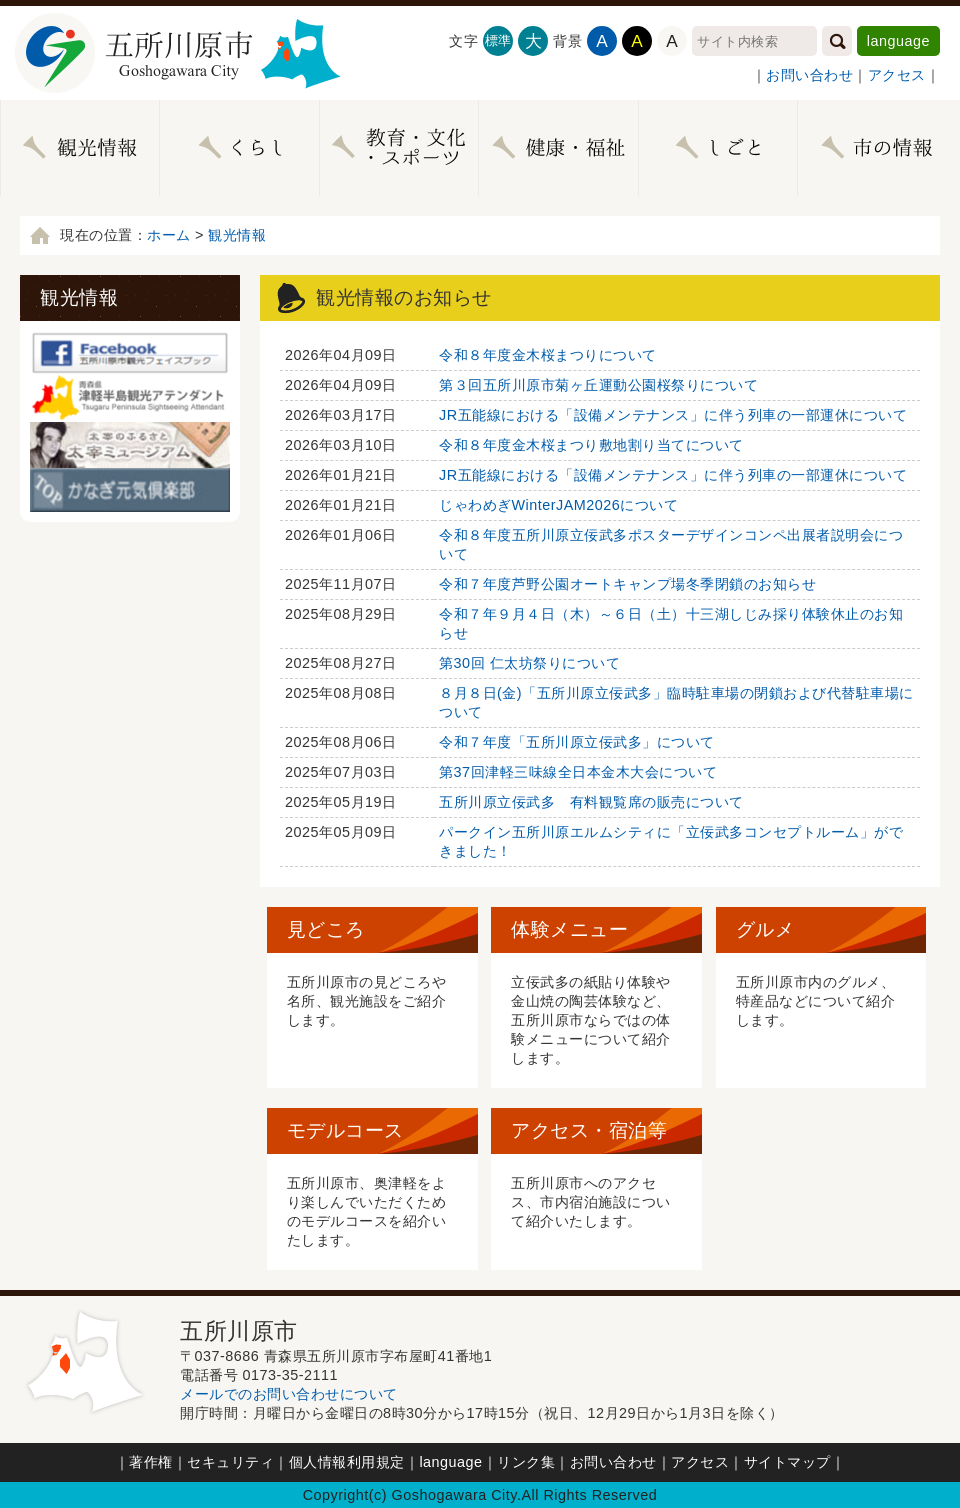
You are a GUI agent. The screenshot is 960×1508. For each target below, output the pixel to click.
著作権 (151, 1462)
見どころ (326, 929)
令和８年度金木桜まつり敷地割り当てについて (591, 445)
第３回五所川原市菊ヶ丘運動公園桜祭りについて (598, 385)
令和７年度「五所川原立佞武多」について (577, 742)
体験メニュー (569, 929)
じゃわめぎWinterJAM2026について (558, 505)
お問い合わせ (809, 75)
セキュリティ (230, 1462)
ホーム (169, 235)
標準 (498, 40)
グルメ (765, 929)
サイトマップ (787, 1462)
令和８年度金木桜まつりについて (548, 355)
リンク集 (526, 1462)
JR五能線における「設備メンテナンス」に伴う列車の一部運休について (673, 415)
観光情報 (237, 235)
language (898, 41)
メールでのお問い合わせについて (289, 1394)
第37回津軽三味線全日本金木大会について (578, 772)
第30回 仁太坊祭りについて (529, 663)
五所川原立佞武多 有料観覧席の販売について (591, 802)
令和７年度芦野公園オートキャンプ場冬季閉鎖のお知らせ (627, 584)
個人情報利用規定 (347, 1462)
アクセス (897, 75)
